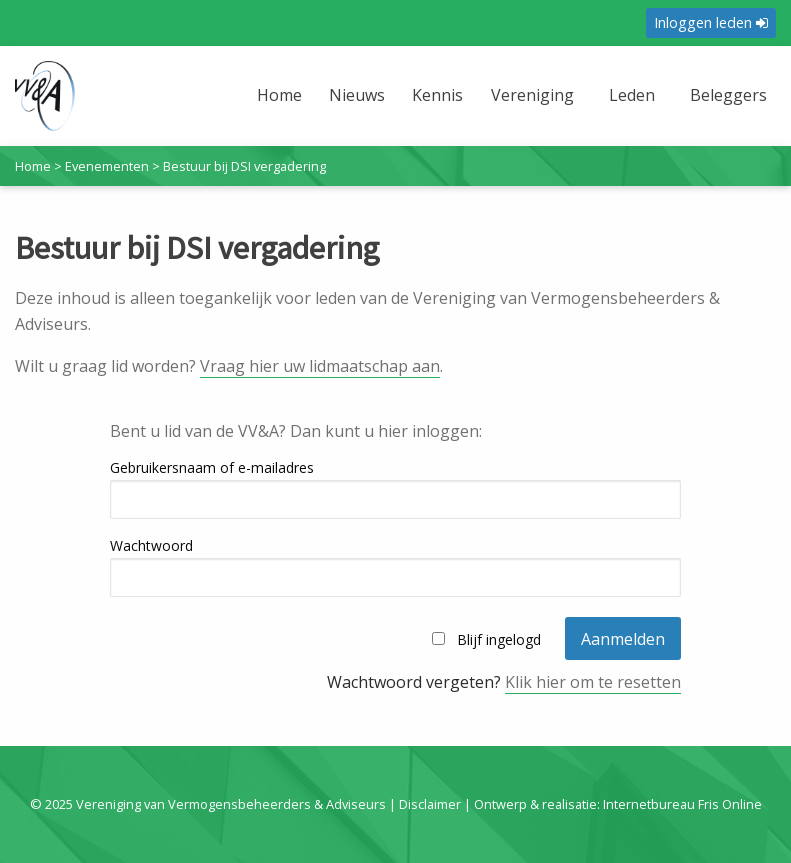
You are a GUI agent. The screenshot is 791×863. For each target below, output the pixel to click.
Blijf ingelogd (499, 639)
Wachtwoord (151, 545)
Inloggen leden (711, 22)
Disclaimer (430, 804)
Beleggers (728, 95)
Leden (632, 95)
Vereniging (532, 95)
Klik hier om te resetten (593, 682)
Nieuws (357, 95)
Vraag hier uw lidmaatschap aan (320, 366)
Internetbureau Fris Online (682, 804)
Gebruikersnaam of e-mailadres (212, 467)
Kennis (437, 95)
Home (279, 95)
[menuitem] (282, 107)
